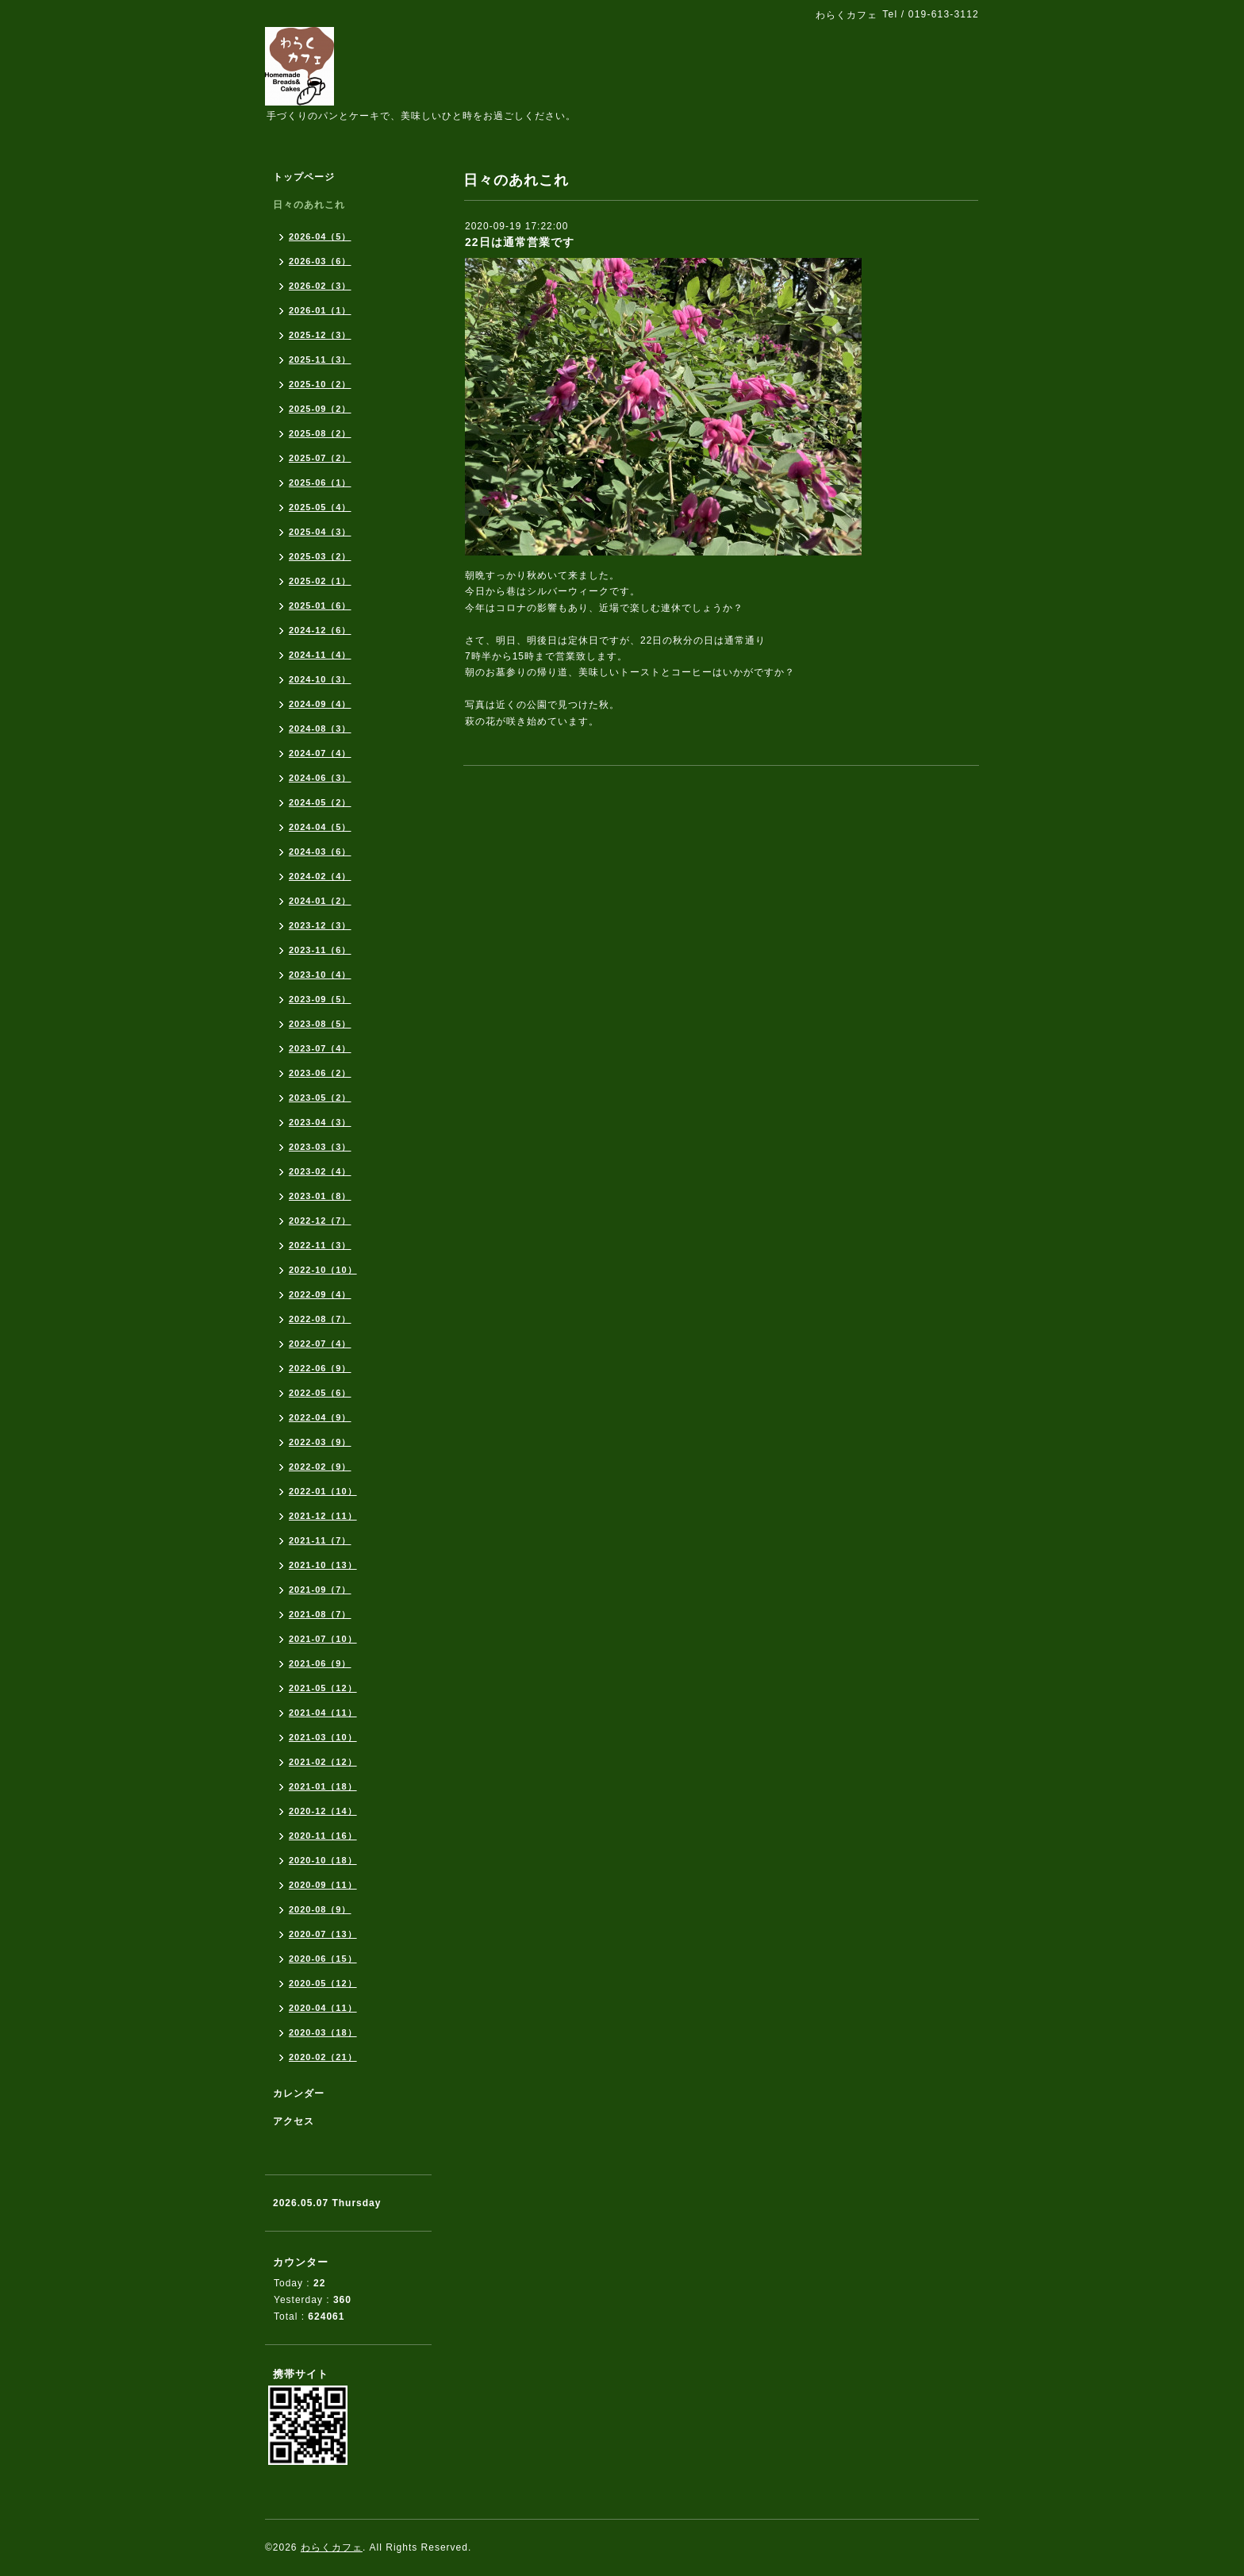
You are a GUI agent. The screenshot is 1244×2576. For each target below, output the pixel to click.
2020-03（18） (323, 2032)
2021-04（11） (323, 1712)
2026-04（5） (320, 236)
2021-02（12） (323, 1762)
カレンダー (298, 2093)
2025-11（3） (320, 359)
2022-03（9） (320, 1442)
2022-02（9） (320, 1466)
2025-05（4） (320, 507)
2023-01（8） (320, 1196)
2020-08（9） (320, 1909)
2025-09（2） (320, 408)
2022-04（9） (320, 1417)
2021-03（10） (323, 1737)
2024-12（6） (320, 630)
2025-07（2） (320, 458)
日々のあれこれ (309, 204)
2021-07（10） (323, 1639)
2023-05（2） (320, 1097)
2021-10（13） (323, 1565)
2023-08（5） (320, 1023)
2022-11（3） (320, 1245)
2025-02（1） (320, 581)
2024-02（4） (320, 876)
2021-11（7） (320, 1540)
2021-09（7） (320, 1589)
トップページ (304, 177)
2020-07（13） (323, 1934)
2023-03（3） (320, 1147)
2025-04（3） (320, 531)
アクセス (293, 2121)
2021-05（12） (323, 1688)
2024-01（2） (320, 900)
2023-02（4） (320, 1171)
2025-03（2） (320, 556)
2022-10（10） (323, 1270)
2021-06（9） (320, 1663)
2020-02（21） (323, 2057)
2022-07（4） (320, 1343)
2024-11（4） (320, 654)
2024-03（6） (320, 851)
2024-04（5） (320, 827)
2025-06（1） (320, 482)
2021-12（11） (323, 1516)
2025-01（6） (320, 605)
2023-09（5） (320, 999)
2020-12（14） (323, 1811)
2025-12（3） (320, 335)
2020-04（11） (323, 2008)
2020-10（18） (323, 1860)
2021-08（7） (320, 1614)
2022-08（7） (320, 1319)
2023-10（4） (320, 974)
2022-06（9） (320, 1368)
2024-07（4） (320, 753)
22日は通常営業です (519, 242)
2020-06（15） (323, 1958)
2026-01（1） (320, 310)
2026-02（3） (320, 285)
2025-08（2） (320, 433)
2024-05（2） (320, 802)
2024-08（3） (320, 728)
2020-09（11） (323, 1885)
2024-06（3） (320, 777)
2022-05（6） (320, 1393)
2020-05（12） (323, 1983)
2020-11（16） (323, 1835)
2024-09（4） (320, 704)
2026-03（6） (320, 261)
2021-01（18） (323, 1786)
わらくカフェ (332, 2547)
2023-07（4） (320, 1048)
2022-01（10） (323, 1491)
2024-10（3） (320, 679)
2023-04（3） (320, 1122)
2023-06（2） (320, 1073)
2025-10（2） (320, 384)
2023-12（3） (320, 925)
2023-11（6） (320, 950)
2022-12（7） (320, 1220)
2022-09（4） (320, 1294)
